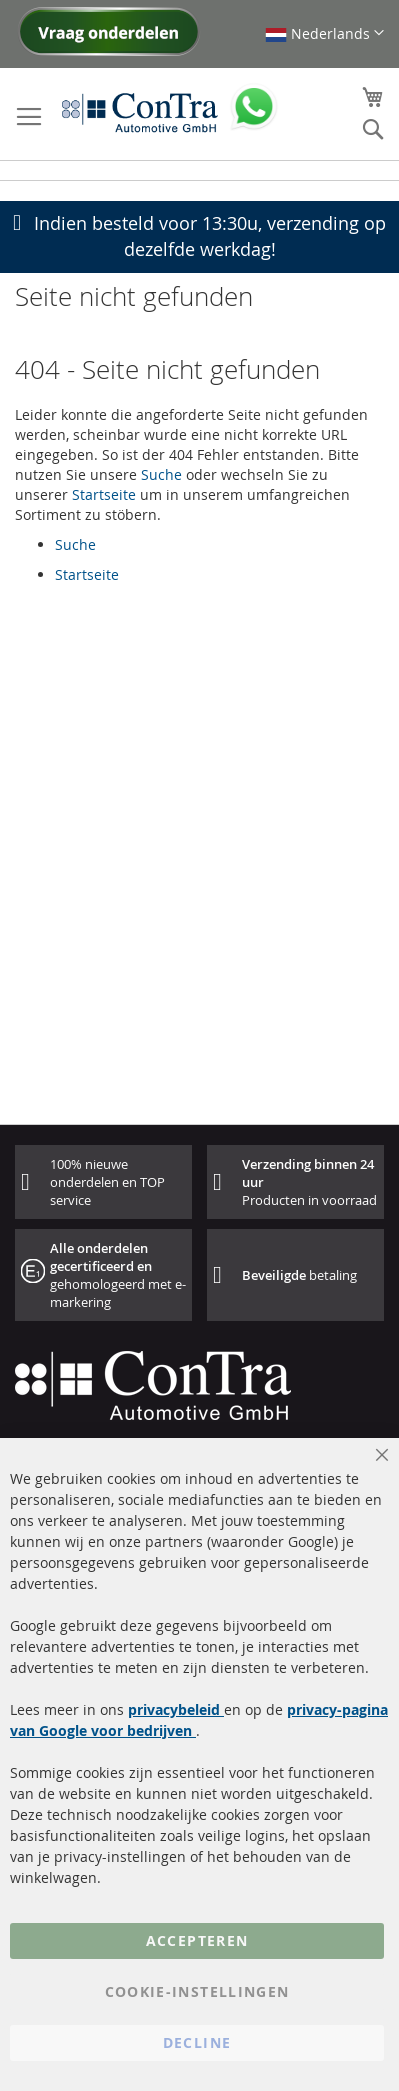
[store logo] (140, 112)
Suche (161, 474)
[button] (324, 33)
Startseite (104, 494)
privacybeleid (176, 1709)
